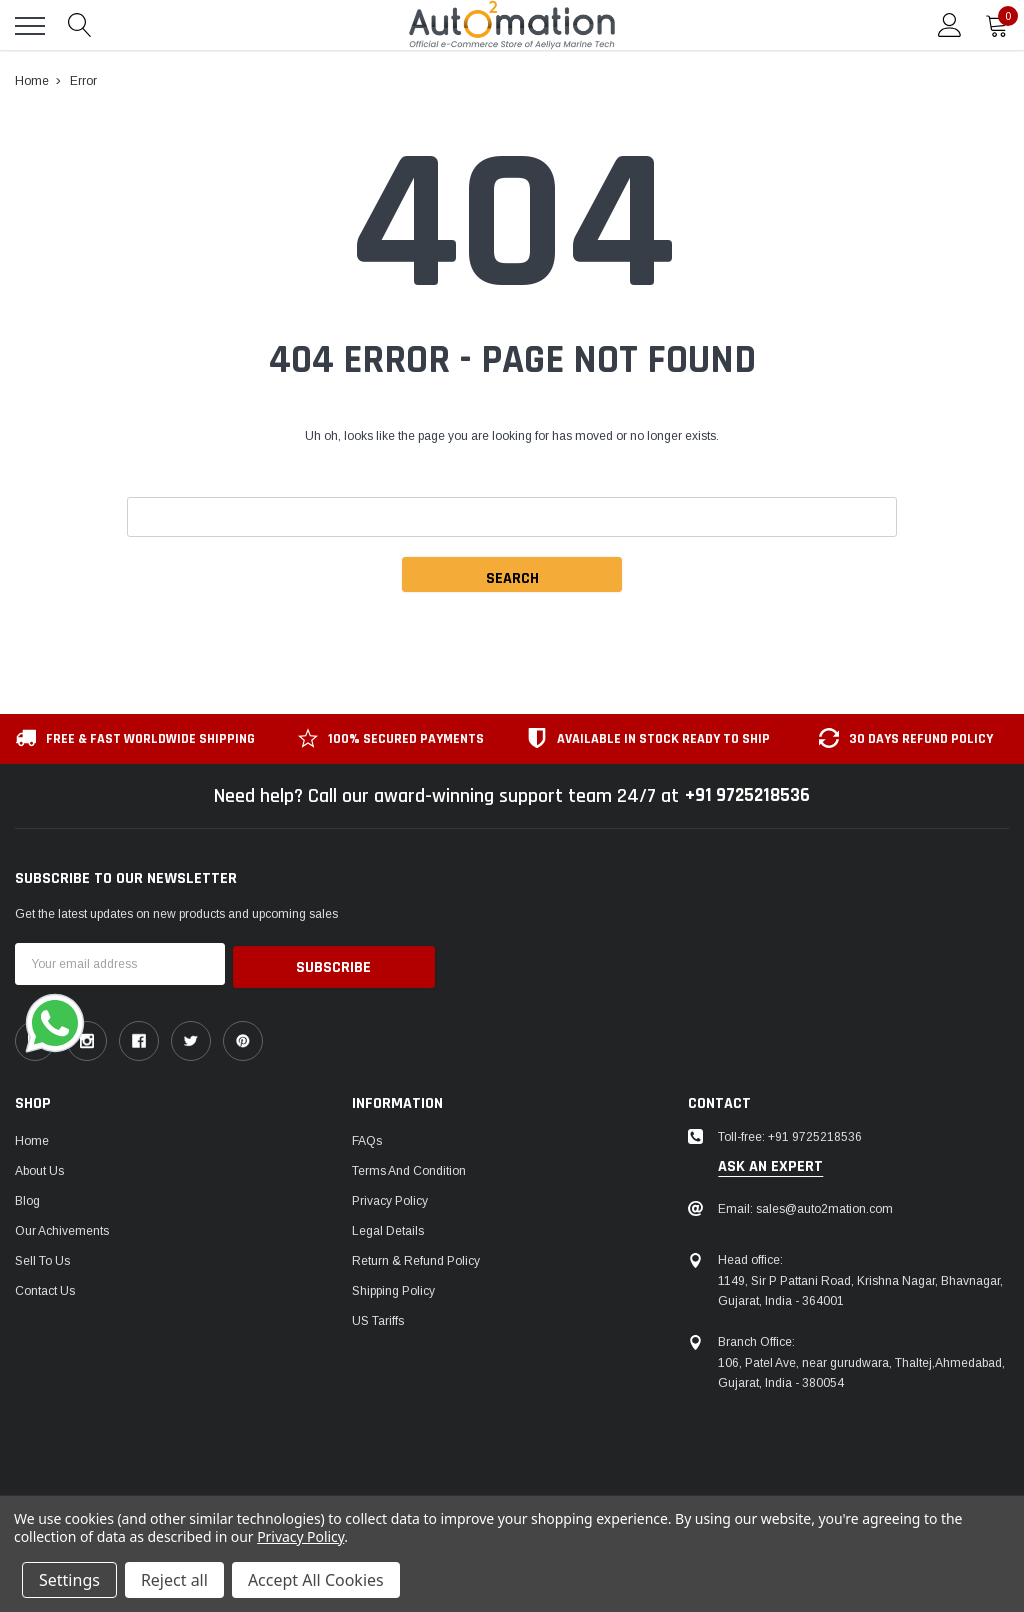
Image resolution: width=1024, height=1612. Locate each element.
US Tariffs (378, 1318)
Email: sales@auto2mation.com (805, 1206)
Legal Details (388, 1228)
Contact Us (45, 1288)
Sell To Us (42, 1258)
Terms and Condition (409, 1168)
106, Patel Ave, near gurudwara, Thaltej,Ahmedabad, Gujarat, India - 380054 (861, 1370)
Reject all (174, 1580)
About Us (39, 1168)
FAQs (367, 1138)
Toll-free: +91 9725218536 (790, 1134)
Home (32, 1138)
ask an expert (770, 1164)
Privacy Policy (390, 1198)
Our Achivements (62, 1228)
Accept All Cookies (316, 1580)
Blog (27, 1198)
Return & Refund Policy (416, 1258)
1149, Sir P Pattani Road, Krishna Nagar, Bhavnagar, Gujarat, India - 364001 (860, 1288)
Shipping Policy (393, 1288)
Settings (69, 1580)
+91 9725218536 (747, 796)
